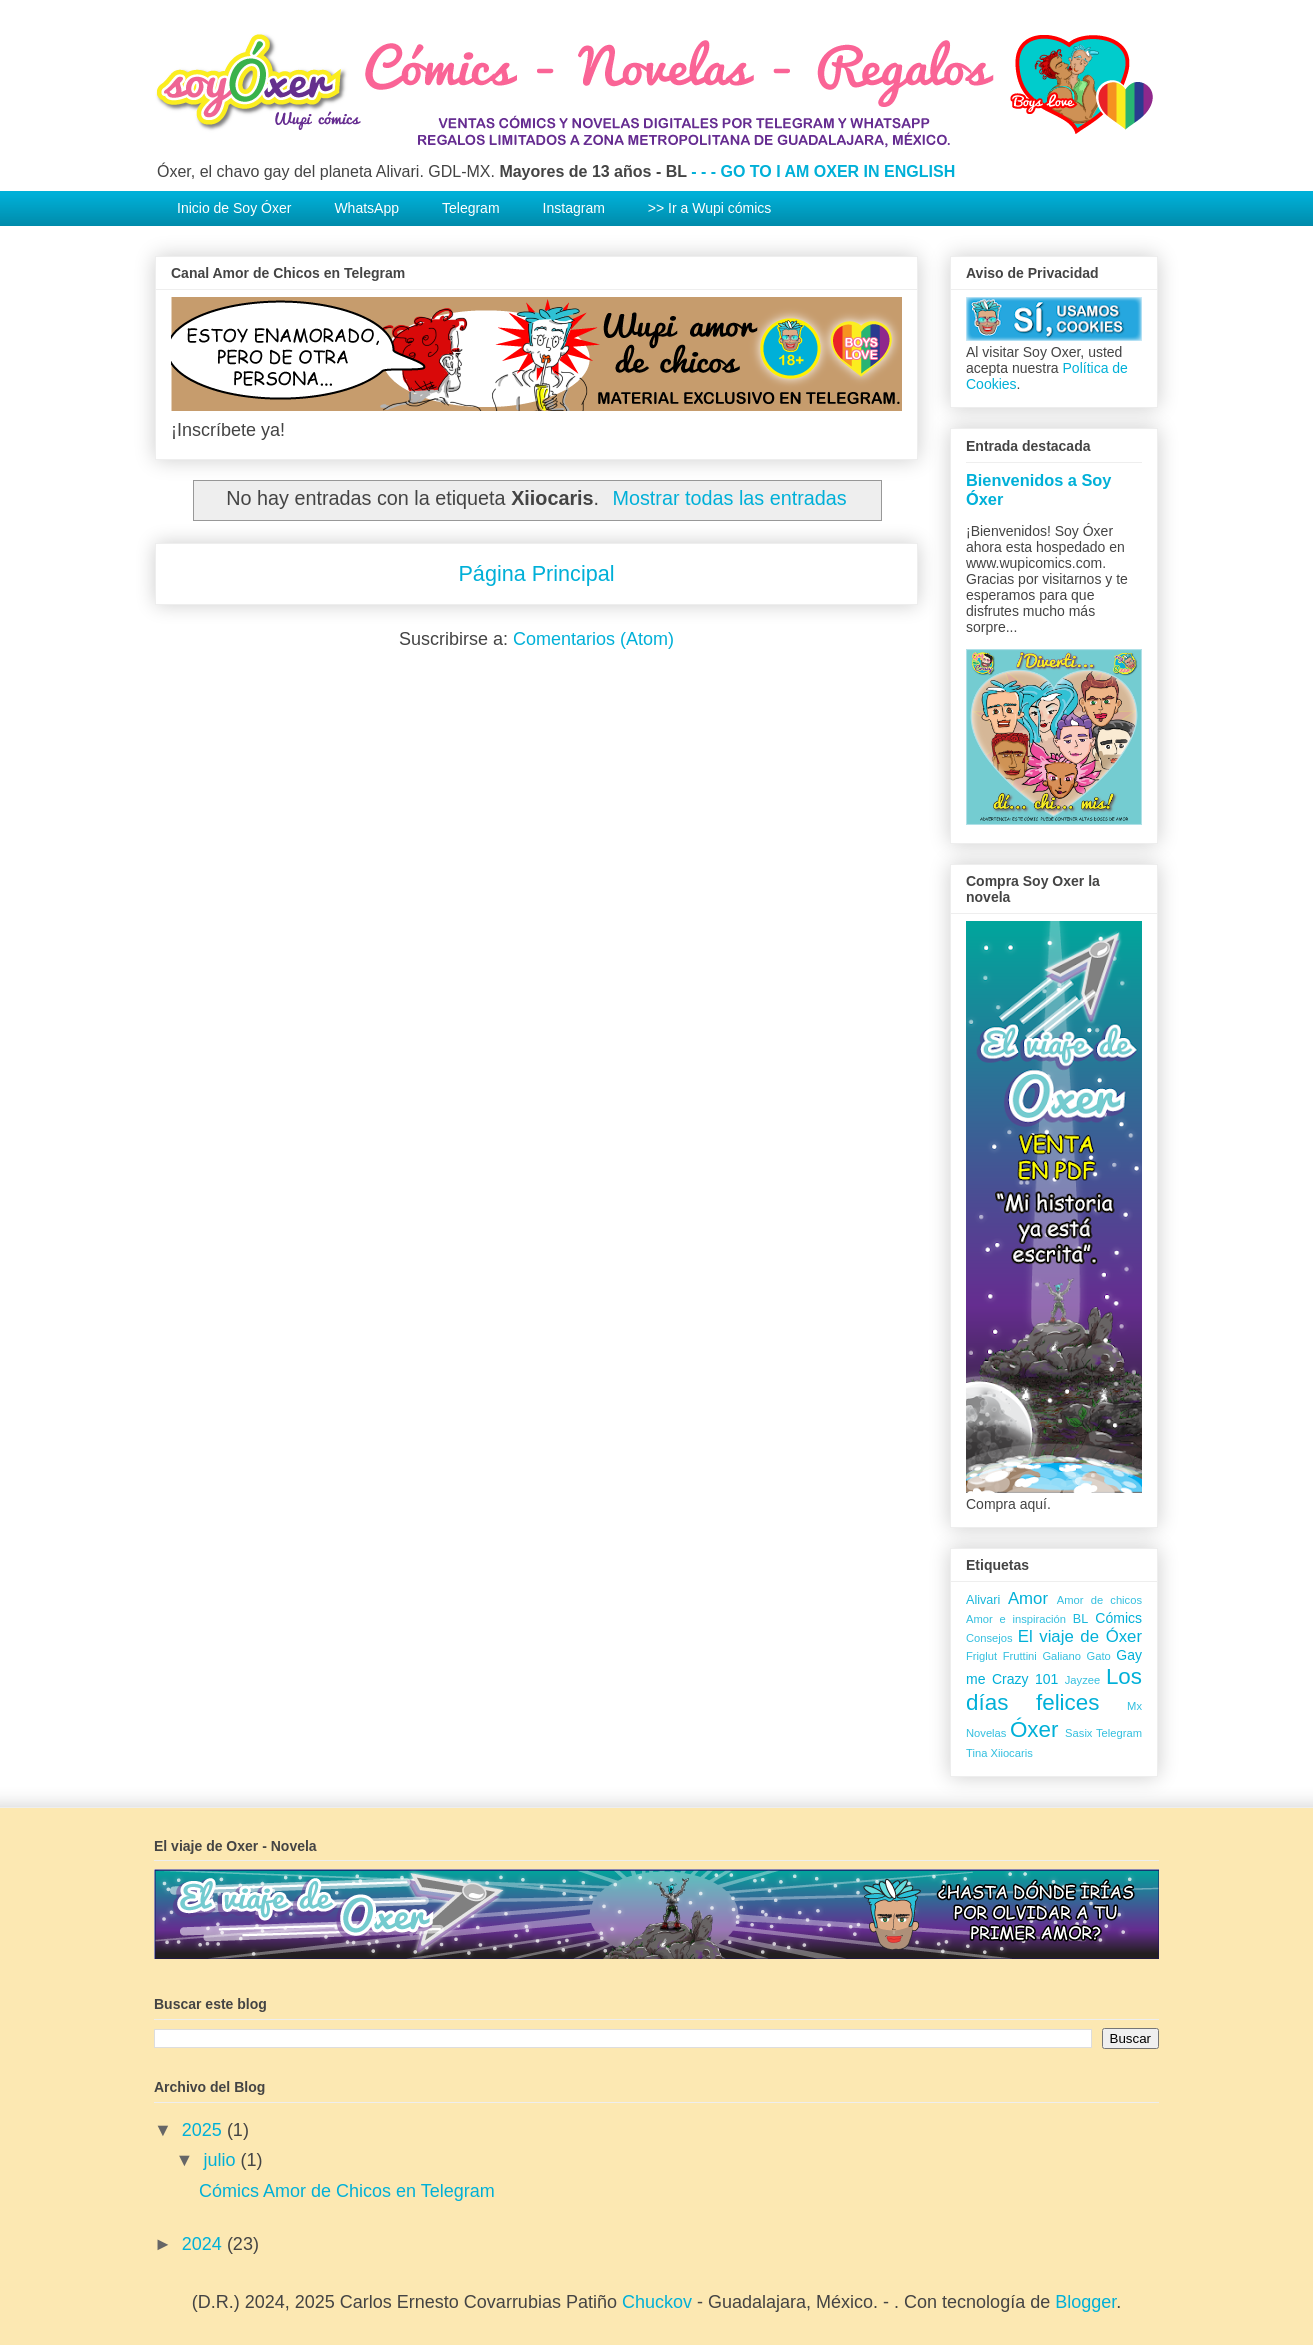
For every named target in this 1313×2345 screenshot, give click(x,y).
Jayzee (1082, 1680)
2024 (204, 2244)
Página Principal (536, 573)
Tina (976, 1753)
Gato (1099, 1656)
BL (1080, 1619)
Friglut (981, 1656)
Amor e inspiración (1016, 1619)
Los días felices (1054, 1690)
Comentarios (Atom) (593, 639)
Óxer (1034, 1729)
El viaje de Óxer (1080, 1636)
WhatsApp (366, 208)
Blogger (1085, 2302)
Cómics (1118, 1618)
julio (221, 2160)
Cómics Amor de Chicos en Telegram (347, 2191)
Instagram (574, 208)
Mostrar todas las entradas (730, 498)
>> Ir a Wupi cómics (709, 208)
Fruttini (1020, 1656)
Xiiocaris (1011, 1753)
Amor (1028, 1598)
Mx (1134, 1706)
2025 (204, 2130)
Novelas (986, 1733)
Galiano (1061, 1656)
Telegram (471, 208)
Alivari (983, 1600)
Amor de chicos (1099, 1600)
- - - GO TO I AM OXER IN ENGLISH (823, 171)
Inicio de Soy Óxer (234, 208)
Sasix (1078, 1733)
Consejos (989, 1638)
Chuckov (657, 2302)
